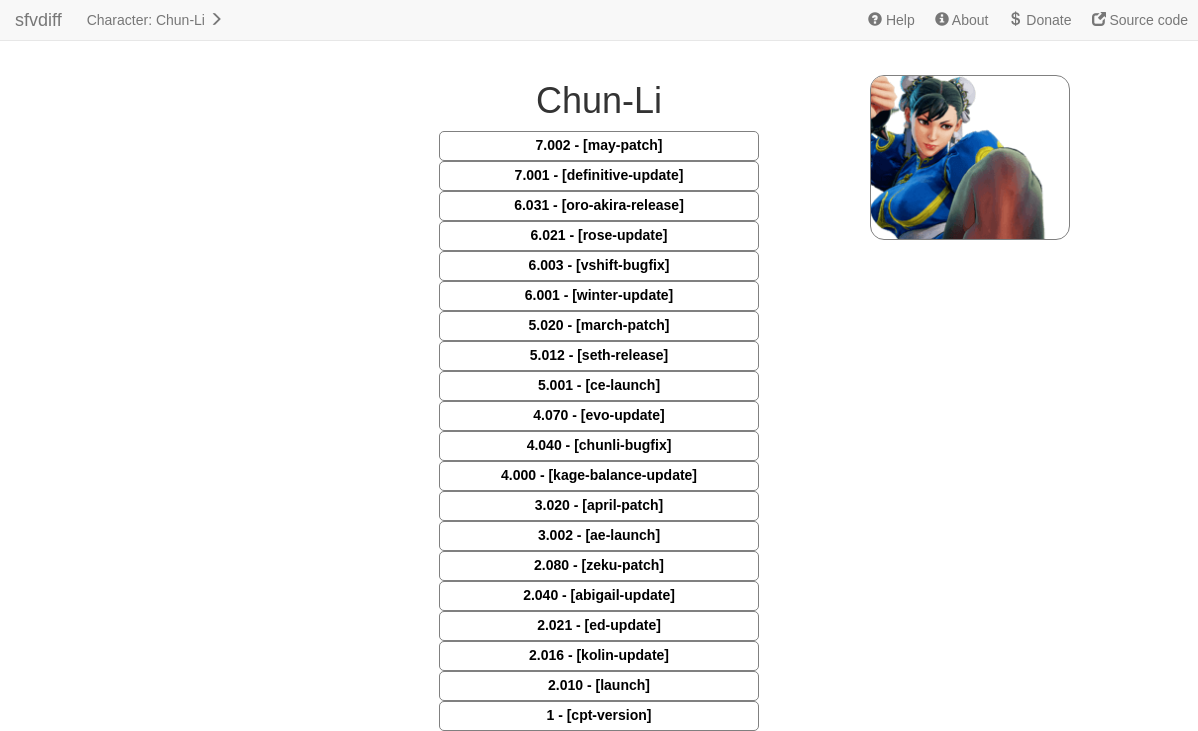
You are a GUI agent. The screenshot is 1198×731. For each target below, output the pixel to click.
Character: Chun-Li (155, 20)
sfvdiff (38, 20)
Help (891, 20)
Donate (1039, 20)
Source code (1140, 20)
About (962, 20)
